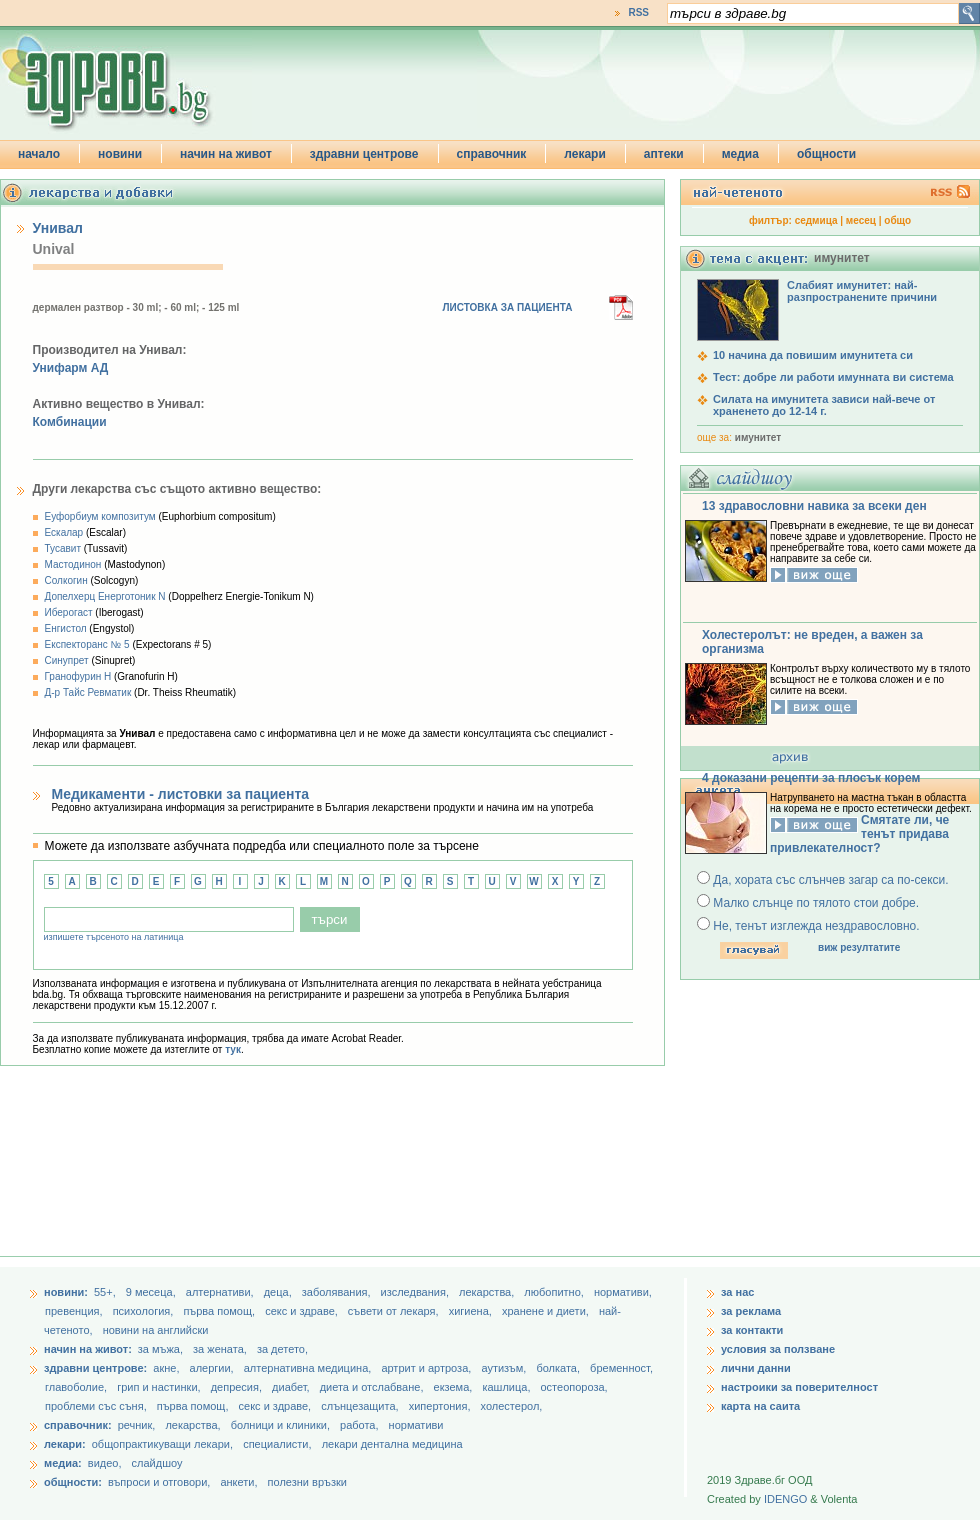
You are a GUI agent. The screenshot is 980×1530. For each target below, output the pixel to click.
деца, (279, 1292)
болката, (559, 1368)
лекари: (65, 1444)
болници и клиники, (280, 1425)
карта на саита (760, 1406)
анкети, (238, 1482)
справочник (492, 154)
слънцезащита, (361, 1406)
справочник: (78, 1425)
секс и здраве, (303, 1311)
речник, (137, 1425)
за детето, (282, 1349)
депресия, (238, 1387)
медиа (740, 154)
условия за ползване (778, 1349)
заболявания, (338, 1292)
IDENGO (785, 1499)
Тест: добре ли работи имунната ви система (833, 377)
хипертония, (441, 1406)
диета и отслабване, (373, 1387)
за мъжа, (160, 1349)
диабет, (292, 1387)
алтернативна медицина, (309, 1368)
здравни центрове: (95, 1368)
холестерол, (512, 1406)
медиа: (63, 1463)
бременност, (621, 1368)
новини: (66, 1292)
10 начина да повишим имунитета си (813, 355)
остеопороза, (574, 1387)
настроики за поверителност (799, 1387)
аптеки (664, 154)
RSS (638, 12)
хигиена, (472, 1311)
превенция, (75, 1311)
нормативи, (623, 1292)
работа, (359, 1425)
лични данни (756, 1368)
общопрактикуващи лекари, (162, 1444)
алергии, (213, 1368)
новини (120, 154)
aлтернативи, (221, 1292)
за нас (737, 1292)
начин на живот (226, 154)
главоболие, (77, 1387)
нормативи (416, 1425)
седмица (816, 220)
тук (233, 1049)
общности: (73, 1482)
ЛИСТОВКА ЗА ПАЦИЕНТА (508, 307)
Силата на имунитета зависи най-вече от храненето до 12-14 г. (824, 405)
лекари (585, 154)
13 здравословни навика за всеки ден (814, 506)
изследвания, (416, 1292)
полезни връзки (307, 1482)
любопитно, (555, 1292)
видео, (105, 1463)
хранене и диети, (547, 1311)
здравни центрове (364, 154)
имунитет (758, 437)
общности (826, 154)
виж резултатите (859, 947)
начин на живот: (88, 1349)
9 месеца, (152, 1292)
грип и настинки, (160, 1387)
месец (861, 220)
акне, (167, 1368)
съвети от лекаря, (395, 1311)
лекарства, (488, 1292)
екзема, (455, 1387)
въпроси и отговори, (159, 1482)
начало (39, 154)
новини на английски (156, 1330)
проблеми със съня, (97, 1406)
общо (897, 220)
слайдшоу (157, 1463)
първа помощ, (220, 1311)
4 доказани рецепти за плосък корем (811, 778)
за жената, (220, 1349)
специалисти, (277, 1444)
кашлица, (507, 1387)
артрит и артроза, (427, 1368)
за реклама (751, 1311)
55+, (106, 1292)
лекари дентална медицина (392, 1444)
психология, (145, 1311)
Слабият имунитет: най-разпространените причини (862, 291)
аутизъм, (505, 1368)
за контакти (752, 1330)
